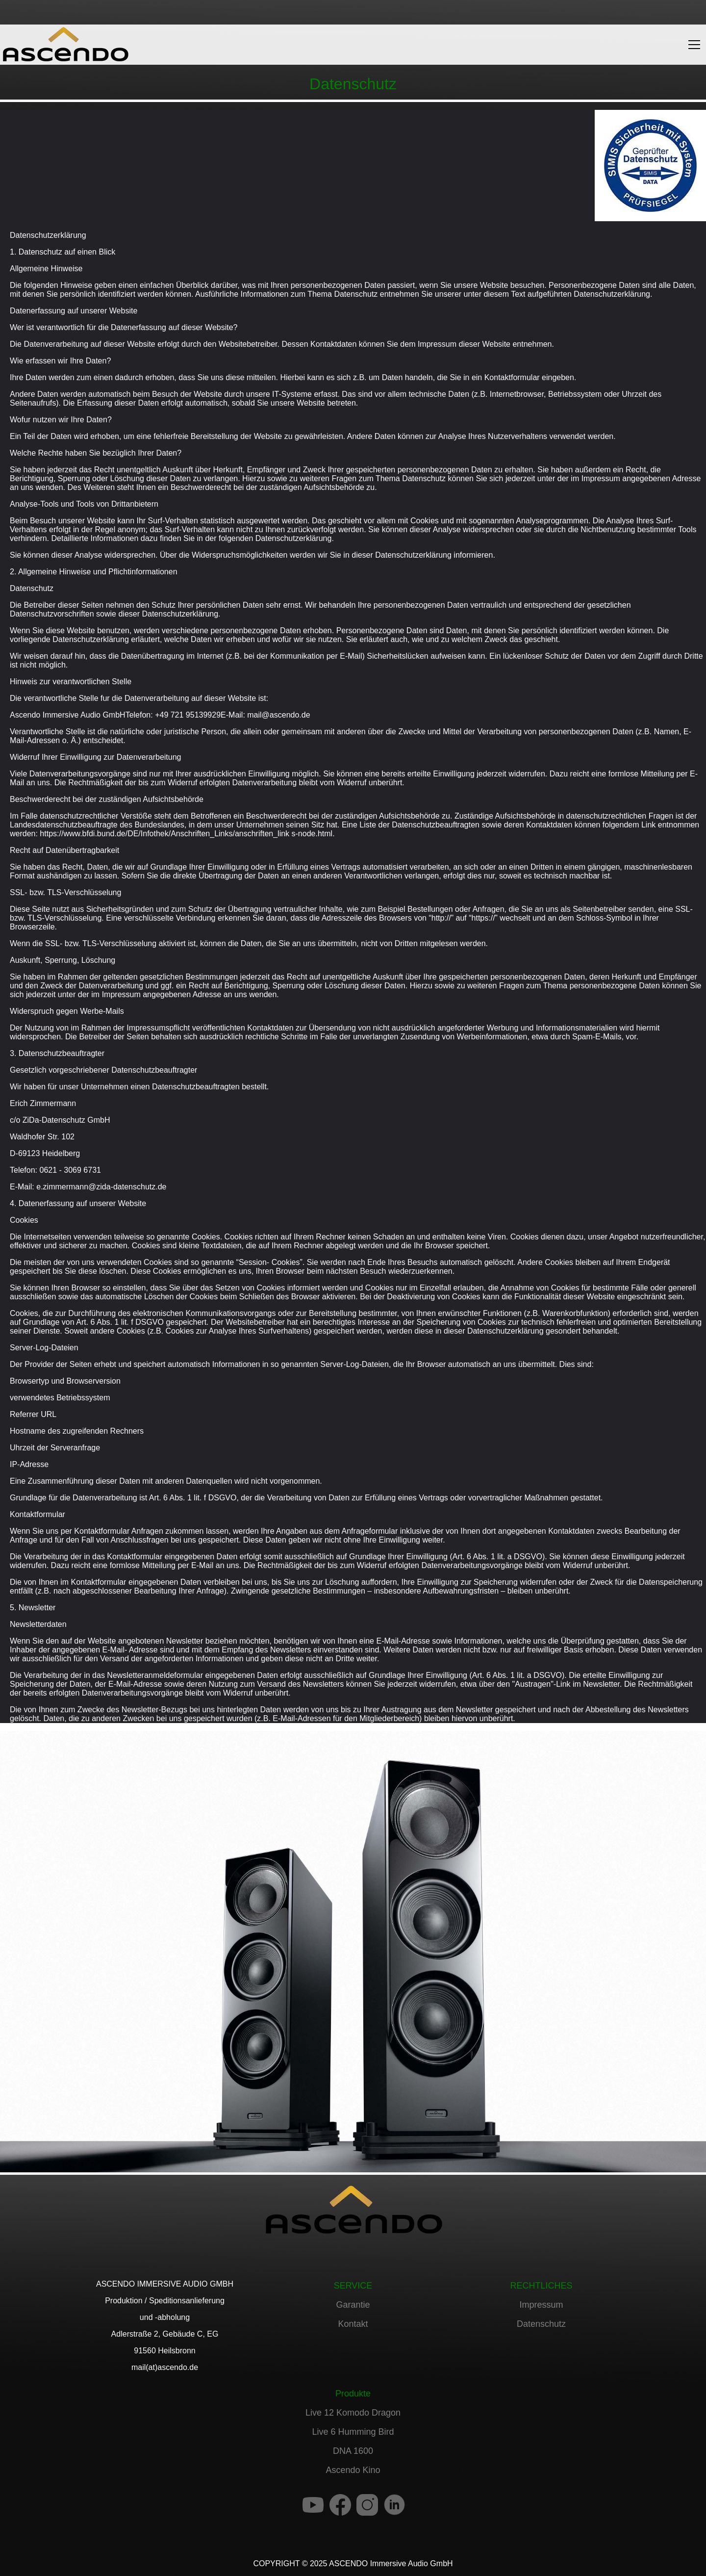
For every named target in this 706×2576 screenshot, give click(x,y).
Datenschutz (541, 2324)
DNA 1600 (353, 2451)
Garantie (353, 2305)
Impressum (541, 2305)
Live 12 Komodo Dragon (353, 2413)
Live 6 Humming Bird (353, 2432)
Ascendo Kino (353, 2470)
